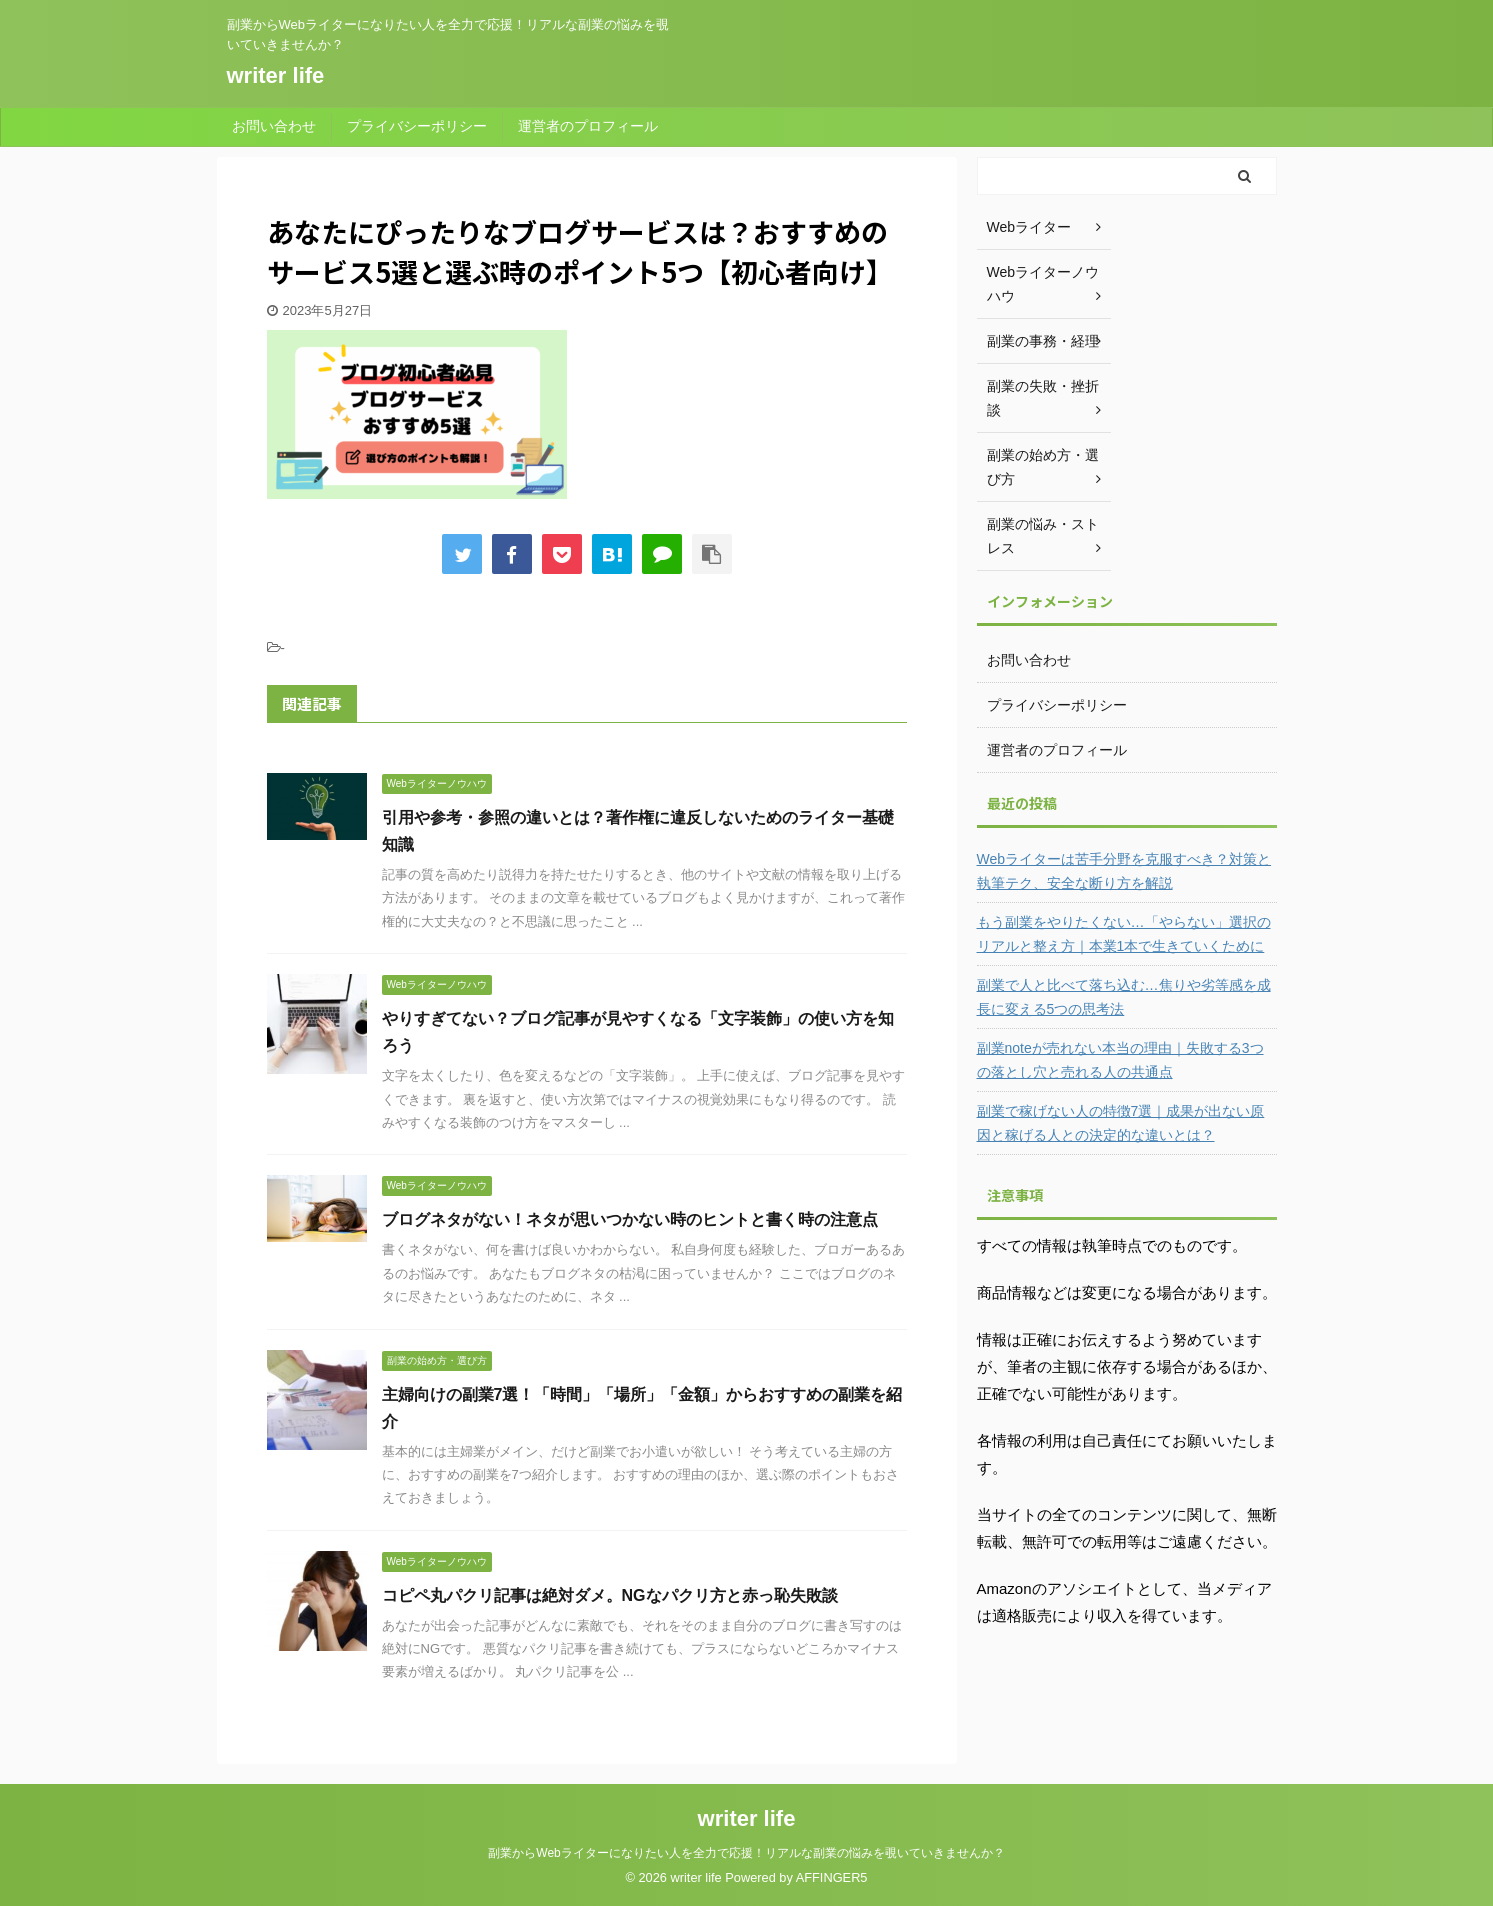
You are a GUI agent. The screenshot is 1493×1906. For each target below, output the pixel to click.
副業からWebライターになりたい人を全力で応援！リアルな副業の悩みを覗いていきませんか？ (746, 1853)
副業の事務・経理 (1043, 341)
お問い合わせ (274, 126)
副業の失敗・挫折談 (1043, 398)
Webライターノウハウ (1043, 284)
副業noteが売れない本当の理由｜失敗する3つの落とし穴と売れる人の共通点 (1120, 1060)
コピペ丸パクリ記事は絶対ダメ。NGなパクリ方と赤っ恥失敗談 (610, 1595)
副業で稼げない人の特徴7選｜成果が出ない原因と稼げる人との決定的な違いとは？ (1121, 1123)
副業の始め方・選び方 (1043, 467)
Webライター (1029, 227)
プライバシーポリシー (417, 126)
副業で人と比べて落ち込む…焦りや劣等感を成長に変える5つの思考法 (1124, 997)
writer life (276, 75)
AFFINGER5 (832, 1877)
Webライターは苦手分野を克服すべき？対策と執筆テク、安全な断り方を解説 (1124, 871)
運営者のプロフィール (588, 126)
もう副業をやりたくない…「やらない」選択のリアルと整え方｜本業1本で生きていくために (1124, 934)
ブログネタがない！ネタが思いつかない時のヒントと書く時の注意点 (630, 1219)
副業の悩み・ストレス (1043, 536)
